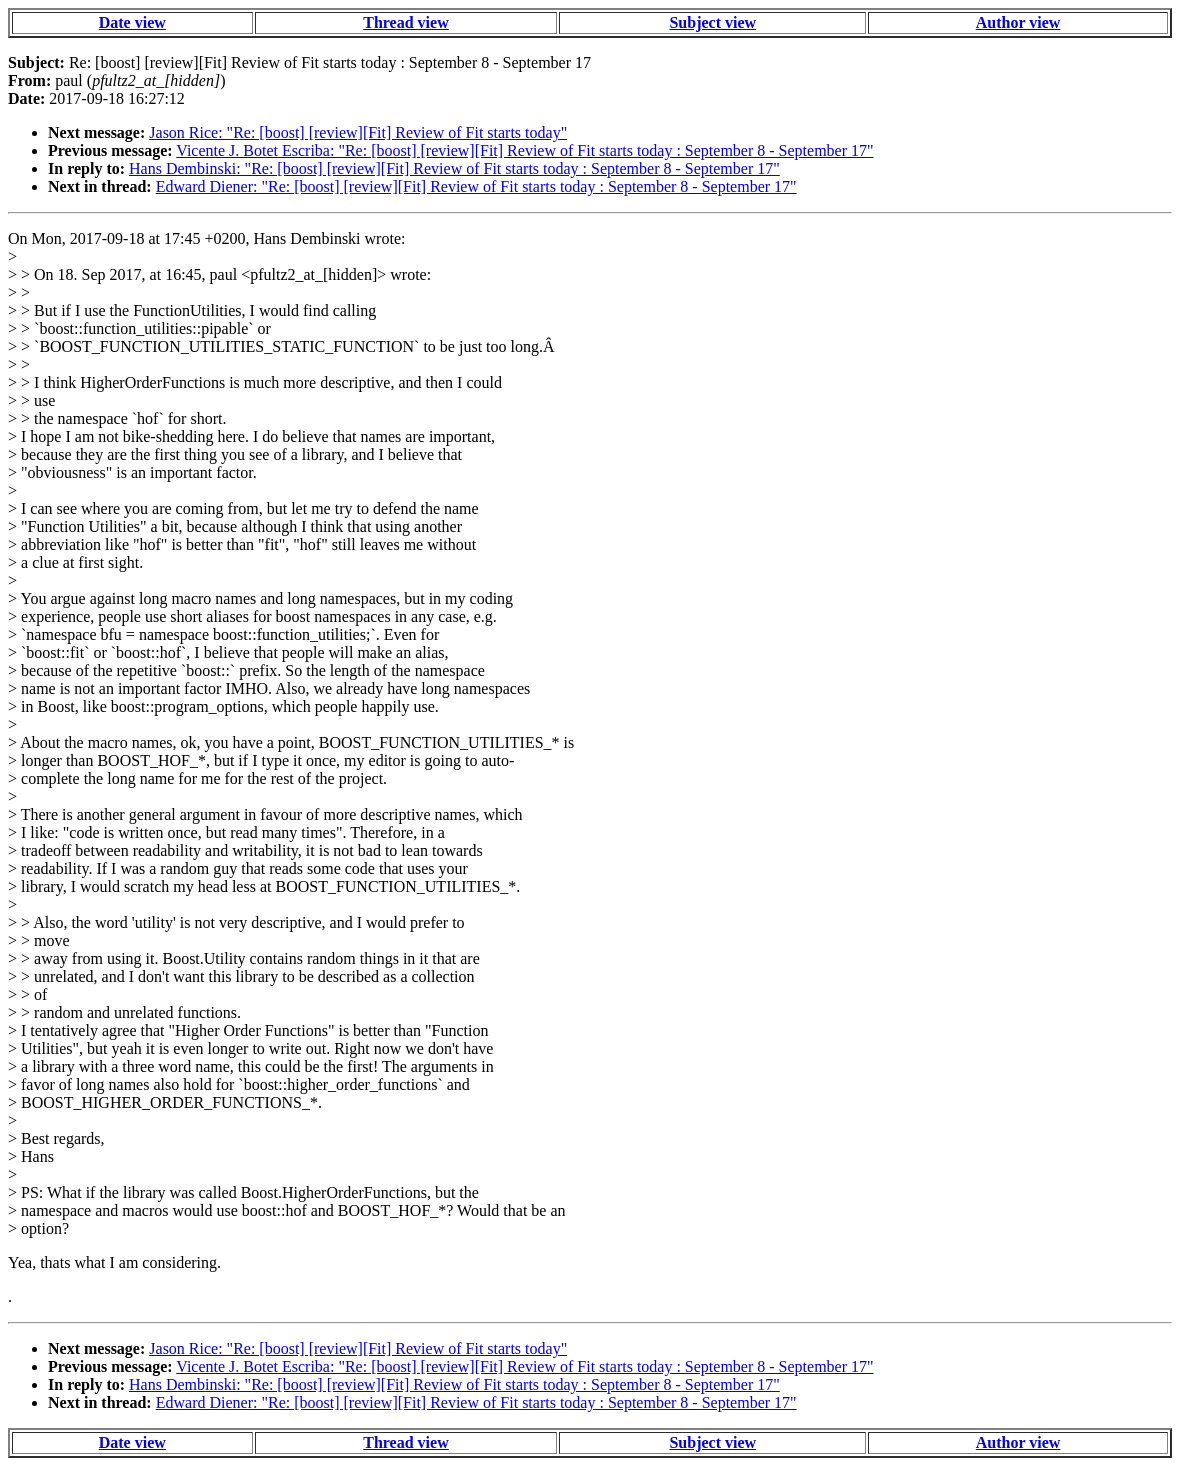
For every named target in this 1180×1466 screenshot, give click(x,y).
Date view (132, 22)
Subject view (712, 22)
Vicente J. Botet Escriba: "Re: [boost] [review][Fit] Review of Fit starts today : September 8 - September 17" (524, 150)
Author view (1018, 22)
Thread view (405, 22)
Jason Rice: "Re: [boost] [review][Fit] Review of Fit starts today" (358, 132)
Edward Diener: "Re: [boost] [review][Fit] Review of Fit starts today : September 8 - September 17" (476, 186)
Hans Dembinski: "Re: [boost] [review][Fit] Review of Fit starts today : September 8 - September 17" (454, 168)
